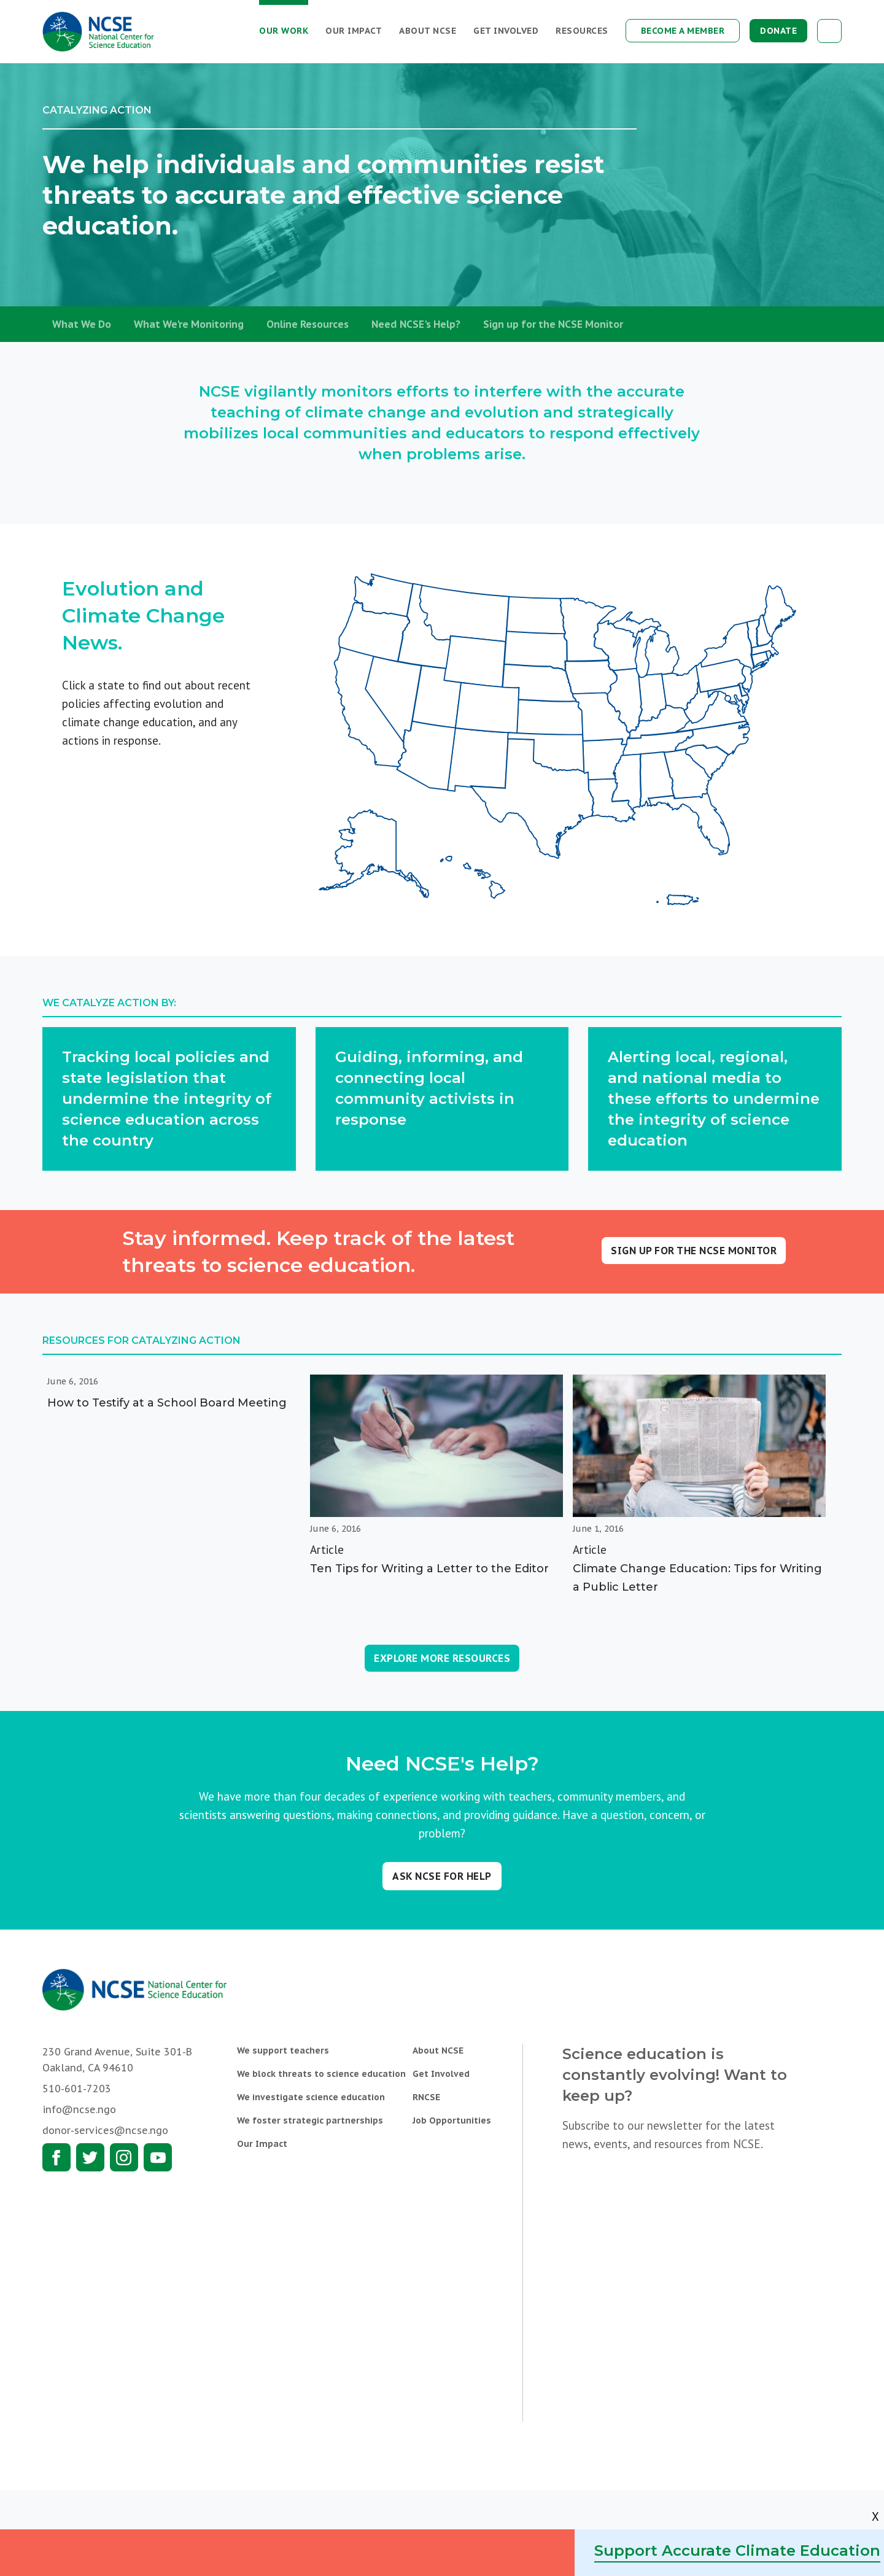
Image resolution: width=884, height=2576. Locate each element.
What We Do (81, 324)
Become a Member (683, 30)
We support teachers (283, 2050)
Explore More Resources (442, 1658)
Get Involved (505, 30)
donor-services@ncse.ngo (105, 2130)
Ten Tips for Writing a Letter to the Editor (429, 1568)
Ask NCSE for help (442, 1876)
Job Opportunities (452, 2120)
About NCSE (427, 30)
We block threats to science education (321, 2073)
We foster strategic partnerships (310, 2120)
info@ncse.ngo (79, 2109)
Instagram (124, 2157)
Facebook (56, 2157)
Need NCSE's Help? (415, 324)
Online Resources (307, 324)
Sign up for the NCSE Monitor (553, 324)
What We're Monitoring (189, 324)
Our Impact (353, 30)
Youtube (158, 2157)
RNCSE (426, 2097)
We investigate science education (311, 2097)
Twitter (90, 2157)
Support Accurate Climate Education (737, 2550)
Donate (778, 30)
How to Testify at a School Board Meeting (167, 1403)
